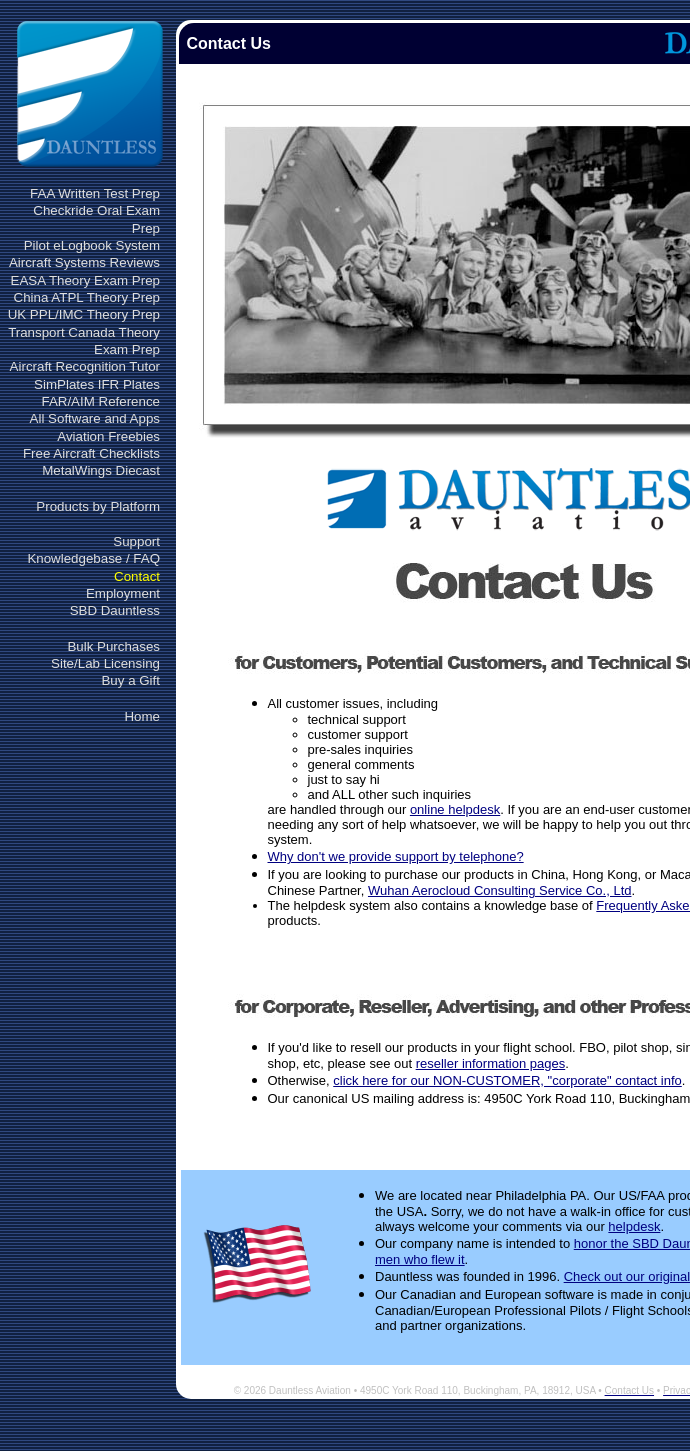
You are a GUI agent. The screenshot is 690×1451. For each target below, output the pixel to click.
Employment (123, 593)
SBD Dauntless (115, 610)
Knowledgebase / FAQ (93, 558)
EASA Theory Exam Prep (85, 280)
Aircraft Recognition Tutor (85, 366)
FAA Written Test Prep (95, 193)
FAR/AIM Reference (100, 401)
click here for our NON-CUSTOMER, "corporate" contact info (507, 1080)
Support (136, 541)
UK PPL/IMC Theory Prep (84, 314)
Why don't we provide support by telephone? (396, 856)
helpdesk (634, 1226)
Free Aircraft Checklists (91, 453)
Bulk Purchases (113, 646)
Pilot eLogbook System (92, 245)
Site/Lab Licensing (105, 663)
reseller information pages (491, 1063)
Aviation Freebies (108, 436)
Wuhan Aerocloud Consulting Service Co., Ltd (500, 890)
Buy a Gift (130, 680)
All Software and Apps (95, 418)
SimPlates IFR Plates (97, 384)
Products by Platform (98, 506)
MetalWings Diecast (101, 470)
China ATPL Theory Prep (87, 297)
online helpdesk (455, 809)
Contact (137, 576)
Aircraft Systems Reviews (84, 262)
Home (142, 716)
